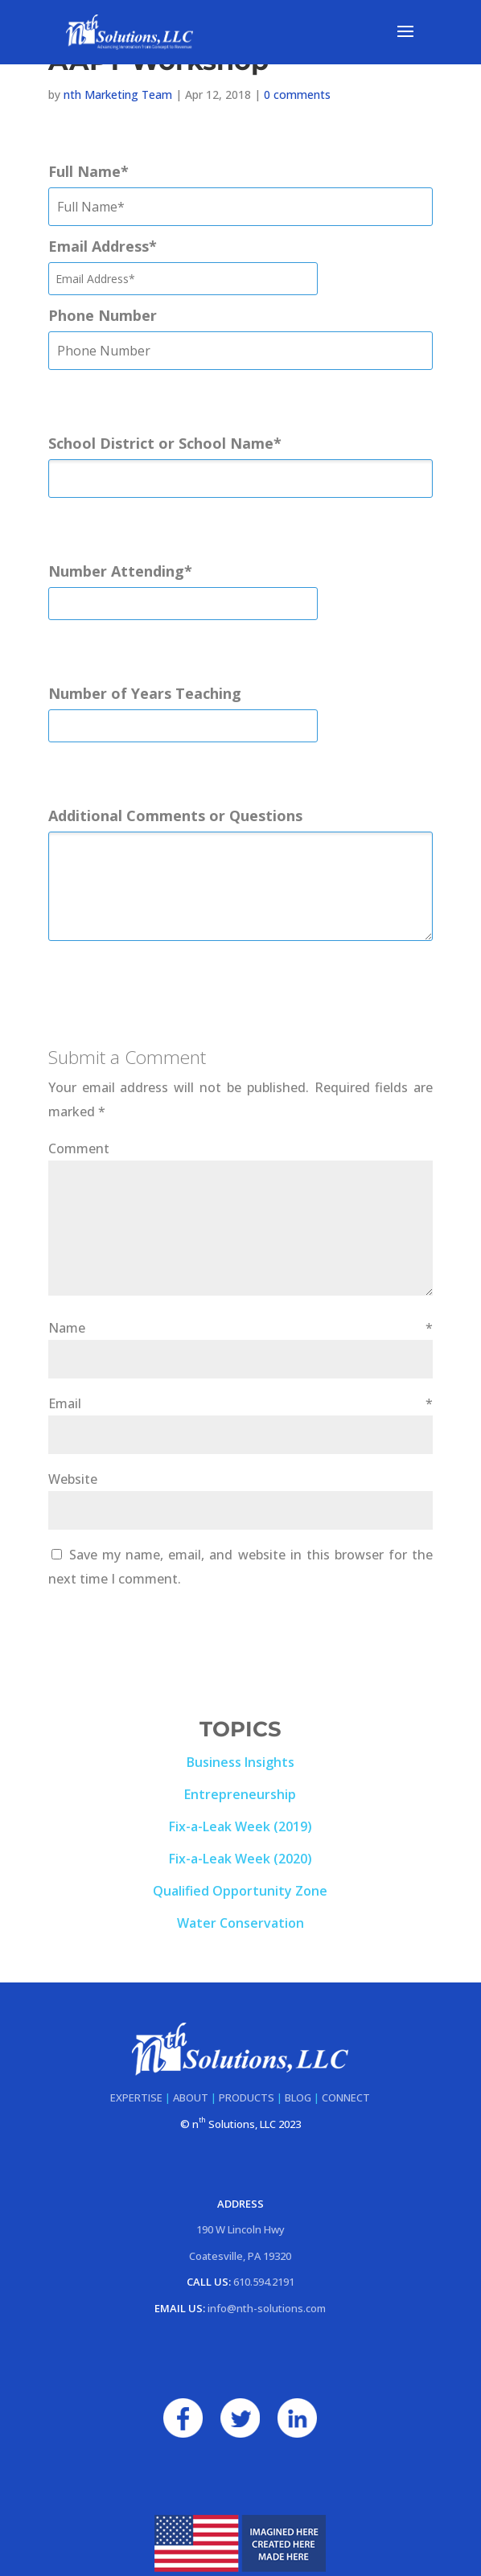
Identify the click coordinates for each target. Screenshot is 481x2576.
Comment (78, 1148)
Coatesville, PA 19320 (240, 2256)
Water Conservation (240, 1923)
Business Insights (240, 1762)
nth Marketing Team (118, 94)
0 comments (297, 94)
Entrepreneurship (240, 1794)
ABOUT (190, 2097)
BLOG (298, 2097)
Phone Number (102, 315)
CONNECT (346, 2097)
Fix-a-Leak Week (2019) (240, 1826)
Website (72, 1479)
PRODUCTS (246, 2097)
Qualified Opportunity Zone (240, 1891)
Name (240, 1328)
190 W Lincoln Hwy (240, 2229)
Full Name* (88, 171)
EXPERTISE (136, 2097)
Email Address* (102, 246)
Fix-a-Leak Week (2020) (240, 1858)
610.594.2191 (263, 2281)
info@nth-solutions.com (267, 2308)
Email (240, 1403)
